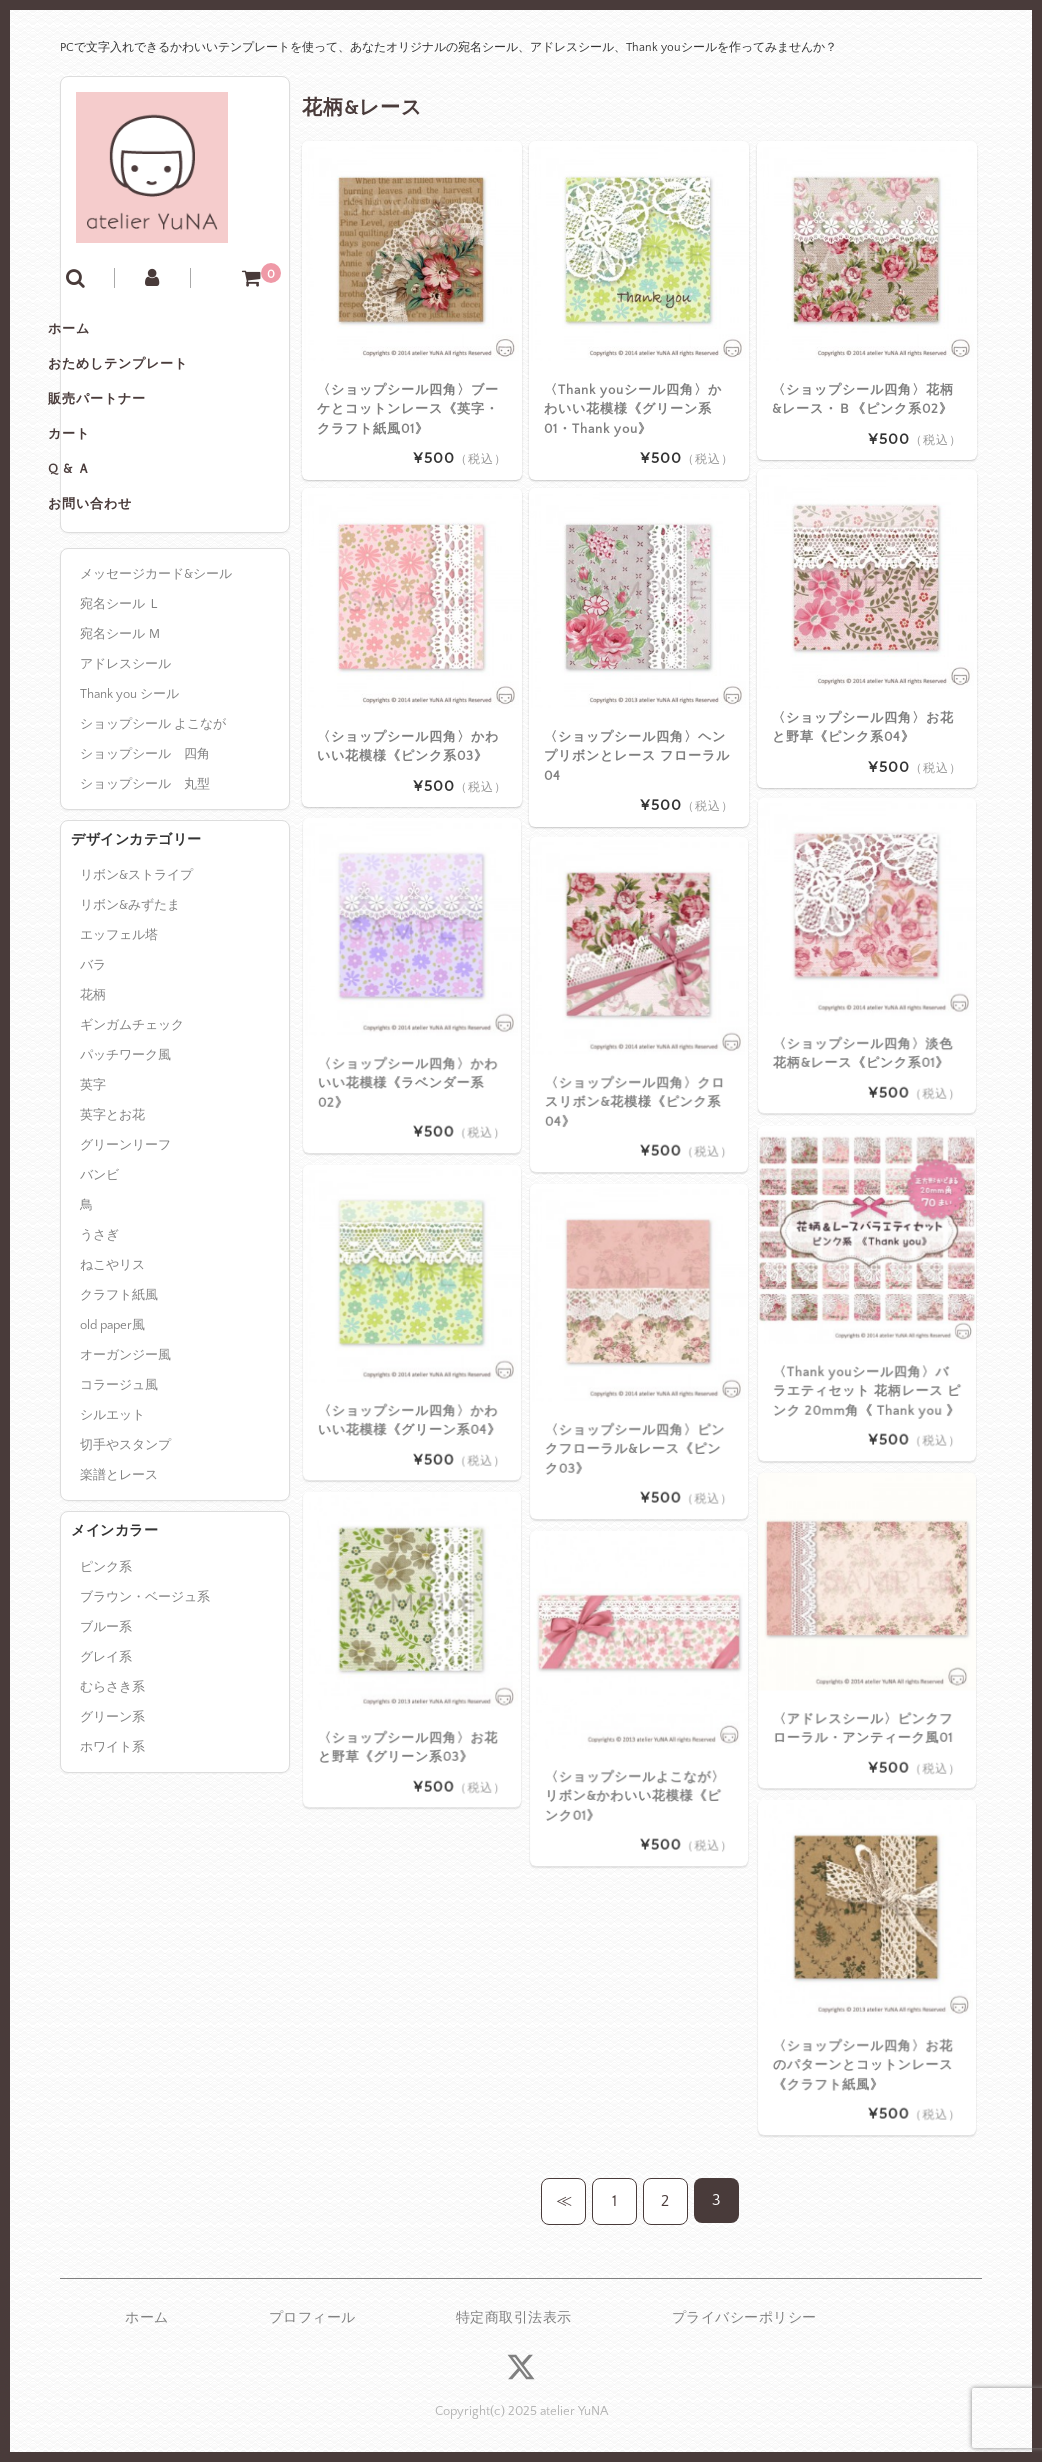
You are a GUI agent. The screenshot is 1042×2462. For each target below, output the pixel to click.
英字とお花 (112, 1204)
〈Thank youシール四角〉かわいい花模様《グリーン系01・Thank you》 (633, 408)
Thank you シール (129, 782)
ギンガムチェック (132, 1114)
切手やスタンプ (125, 1534)
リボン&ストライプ (136, 964)
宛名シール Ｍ (120, 722)
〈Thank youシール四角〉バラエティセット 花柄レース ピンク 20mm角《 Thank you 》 (867, 1323)
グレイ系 (106, 1745)
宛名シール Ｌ (120, 692)
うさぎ (99, 1324)
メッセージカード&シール (156, 662)
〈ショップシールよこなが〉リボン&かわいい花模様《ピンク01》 (638, 1728)
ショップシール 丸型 (145, 872)
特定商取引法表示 (514, 2318)
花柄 (93, 1084)
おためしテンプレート (151, 420)
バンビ (99, 1264)
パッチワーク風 (125, 1144)
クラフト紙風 (119, 1384)
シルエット (112, 1504)
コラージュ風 (119, 1474)
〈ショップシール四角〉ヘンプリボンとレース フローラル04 (637, 755)
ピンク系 (106, 1655)
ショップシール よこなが (153, 812)
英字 (93, 1174)
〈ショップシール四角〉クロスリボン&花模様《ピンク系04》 (638, 1034)
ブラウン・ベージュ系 (145, 1685)
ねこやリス (112, 1354)
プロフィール (312, 2318)
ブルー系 (106, 1715)
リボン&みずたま (130, 994)
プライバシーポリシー (744, 2318)
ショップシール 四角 (145, 842)
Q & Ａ (102, 546)
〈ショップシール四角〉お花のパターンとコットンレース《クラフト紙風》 (866, 1997)
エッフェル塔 (119, 1024)
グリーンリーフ (125, 1234)
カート (102, 504)
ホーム (102, 378)
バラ (93, 1054)
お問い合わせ (123, 588)
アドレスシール (125, 752)
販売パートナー (130, 462)
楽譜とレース (119, 1564)
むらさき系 (112, 1775)
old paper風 (112, 1414)
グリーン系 (112, 1805)
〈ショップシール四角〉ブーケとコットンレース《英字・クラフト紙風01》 (408, 408)
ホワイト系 (112, 1835)
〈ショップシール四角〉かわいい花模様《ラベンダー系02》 (411, 1015)
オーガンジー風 (125, 1444)
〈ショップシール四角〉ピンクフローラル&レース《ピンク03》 (638, 1381)
